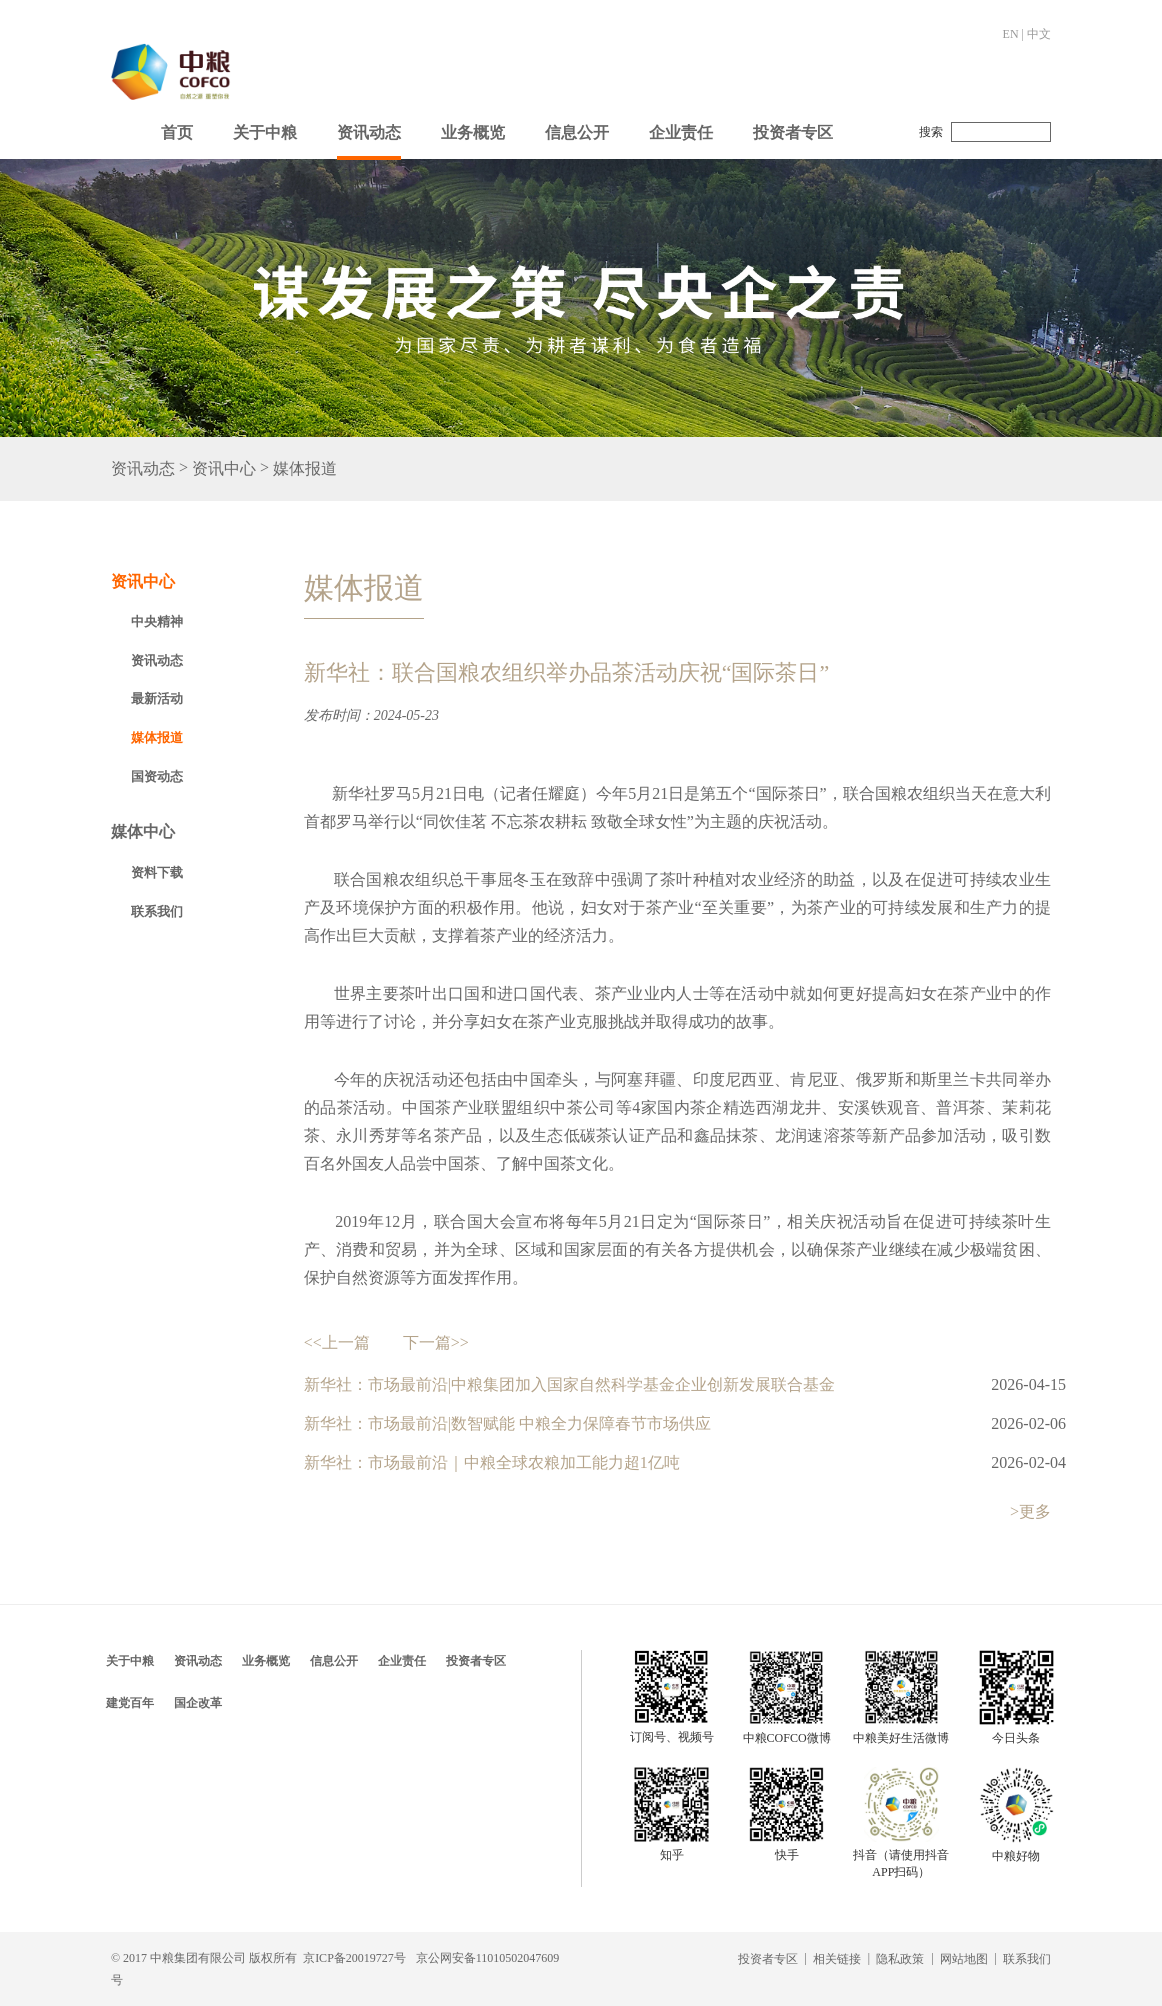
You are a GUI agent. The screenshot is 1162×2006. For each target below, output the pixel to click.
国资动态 (157, 776)
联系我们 (157, 911)
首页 (177, 132)
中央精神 (157, 621)
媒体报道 (305, 469)
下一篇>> (436, 1342)
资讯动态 (369, 132)
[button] (265, 128)
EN (1011, 34)
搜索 (931, 132)
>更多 (1030, 1511)
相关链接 (837, 1959)
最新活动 (157, 698)
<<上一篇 (337, 1342)
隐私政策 (900, 1959)
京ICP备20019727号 (354, 1958)
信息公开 (577, 132)
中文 (1039, 34)
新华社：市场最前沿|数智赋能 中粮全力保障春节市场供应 (507, 1423)
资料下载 (157, 872)
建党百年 (130, 1703)
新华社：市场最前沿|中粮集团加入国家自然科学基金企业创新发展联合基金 (569, 1384)
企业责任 (681, 132)
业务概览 (473, 132)
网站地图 (964, 1959)
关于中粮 (265, 132)
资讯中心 (224, 469)
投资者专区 (793, 132)
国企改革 (198, 1703)
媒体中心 (143, 831)
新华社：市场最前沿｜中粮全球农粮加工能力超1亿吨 (492, 1462)
